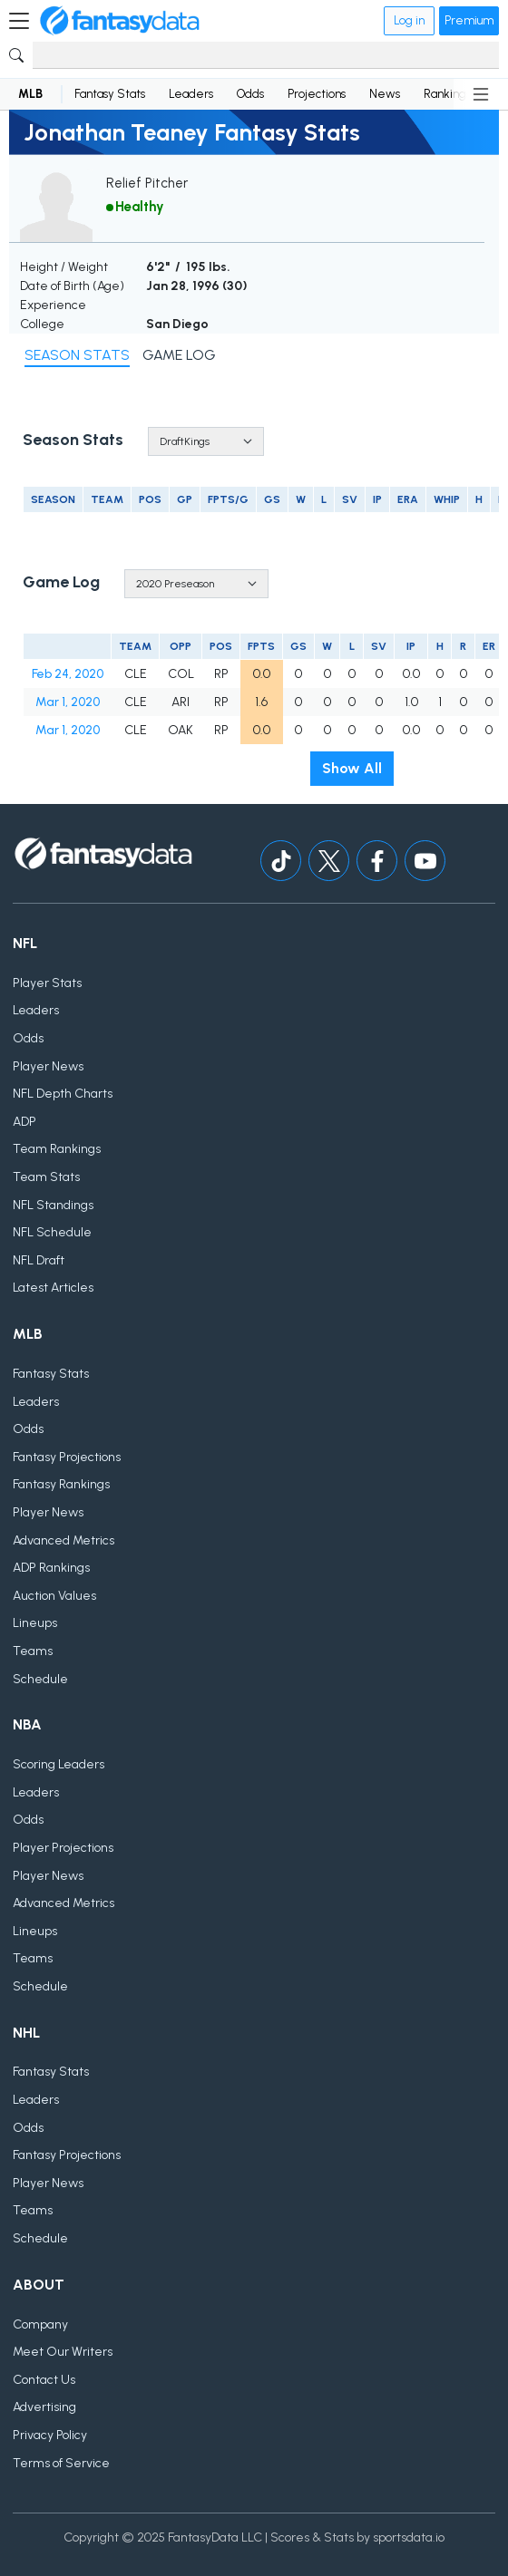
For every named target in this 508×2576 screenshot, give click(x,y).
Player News (48, 1066)
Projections (317, 94)
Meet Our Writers (62, 2351)
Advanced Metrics (63, 1540)
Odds (250, 94)
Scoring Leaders (58, 1764)
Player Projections (63, 1847)
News (384, 94)
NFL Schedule (52, 1232)
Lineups (35, 1623)
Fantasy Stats (109, 94)
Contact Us (44, 2379)
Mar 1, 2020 (67, 702)
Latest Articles (53, 1287)
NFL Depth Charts (62, 1093)
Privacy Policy (50, 2435)
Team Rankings (57, 1149)
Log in (409, 20)
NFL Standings (53, 1205)
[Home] (119, 21)
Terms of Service (61, 2463)
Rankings (447, 94)
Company (40, 2324)
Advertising (44, 2407)
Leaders (191, 94)
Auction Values (54, 1595)
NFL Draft (38, 1260)
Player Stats (47, 983)
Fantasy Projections (67, 1457)
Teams (33, 1651)
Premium (468, 20)
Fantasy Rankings (61, 1484)
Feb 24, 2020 (67, 674)
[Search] (266, 55)
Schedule (40, 1679)
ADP (24, 1121)
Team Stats (46, 1177)
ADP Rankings (51, 1567)
